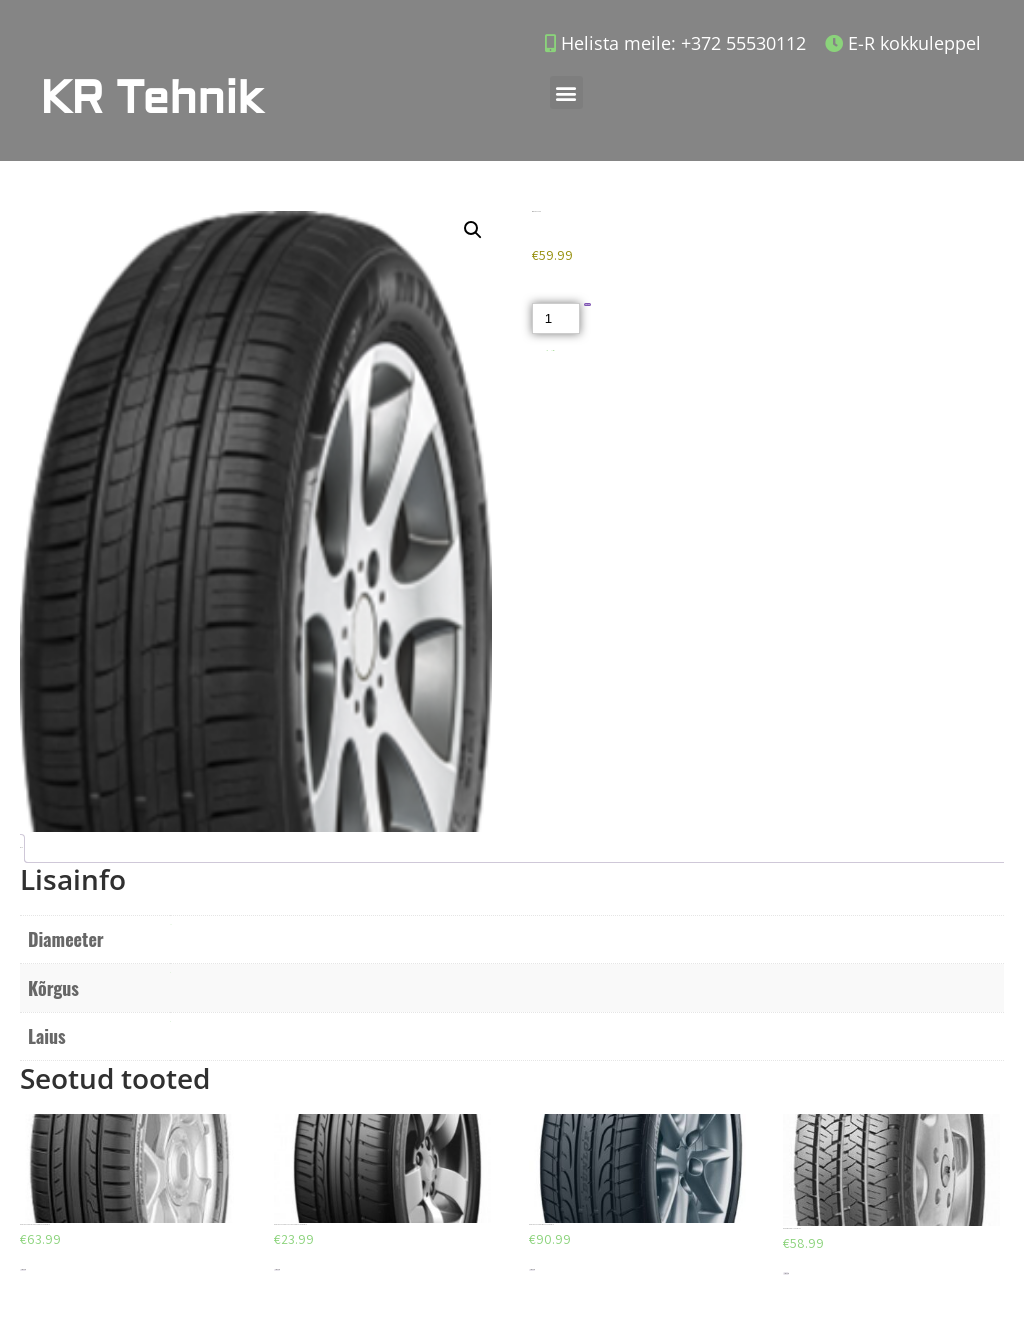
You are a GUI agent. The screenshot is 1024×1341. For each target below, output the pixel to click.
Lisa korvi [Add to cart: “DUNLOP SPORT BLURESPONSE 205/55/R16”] (23, 1269)
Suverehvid (553, 350)
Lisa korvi (587, 304)
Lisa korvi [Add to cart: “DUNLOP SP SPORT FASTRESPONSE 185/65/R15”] (277, 1269)
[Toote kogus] (556, 318)
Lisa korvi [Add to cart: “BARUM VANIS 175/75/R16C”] (786, 1273)
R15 (170, 924)
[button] (566, 92)
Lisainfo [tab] (20, 847)
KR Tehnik (151, 98)
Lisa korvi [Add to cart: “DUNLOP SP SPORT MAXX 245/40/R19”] (532, 1269)
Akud (547, 350)
